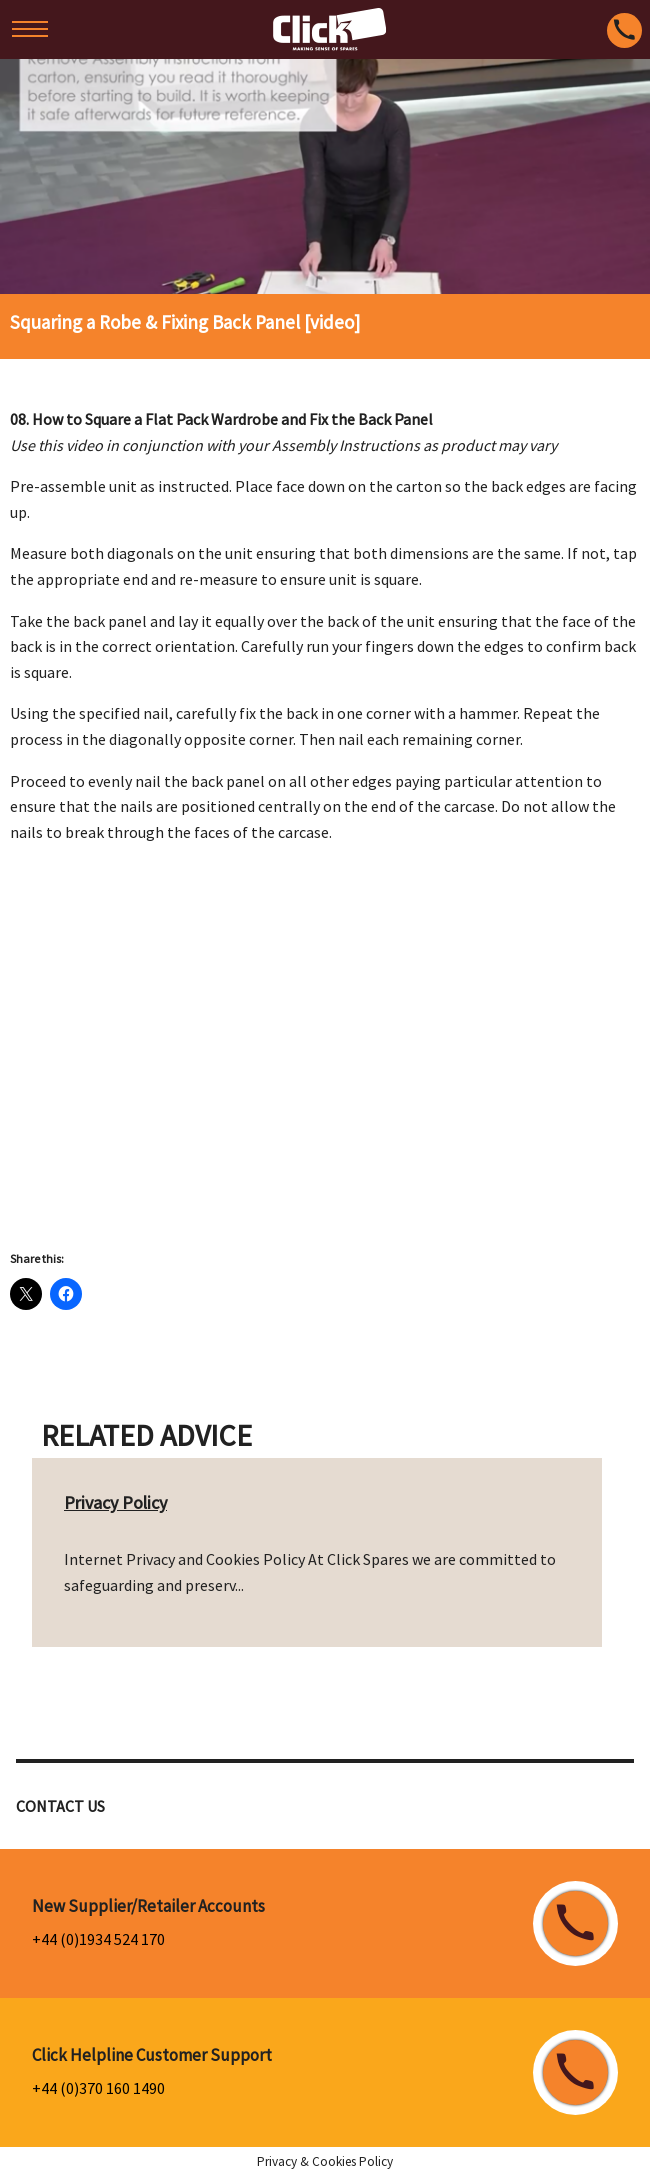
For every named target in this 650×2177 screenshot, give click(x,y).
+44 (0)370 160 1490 (98, 2088)
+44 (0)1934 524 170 (98, 1939)
